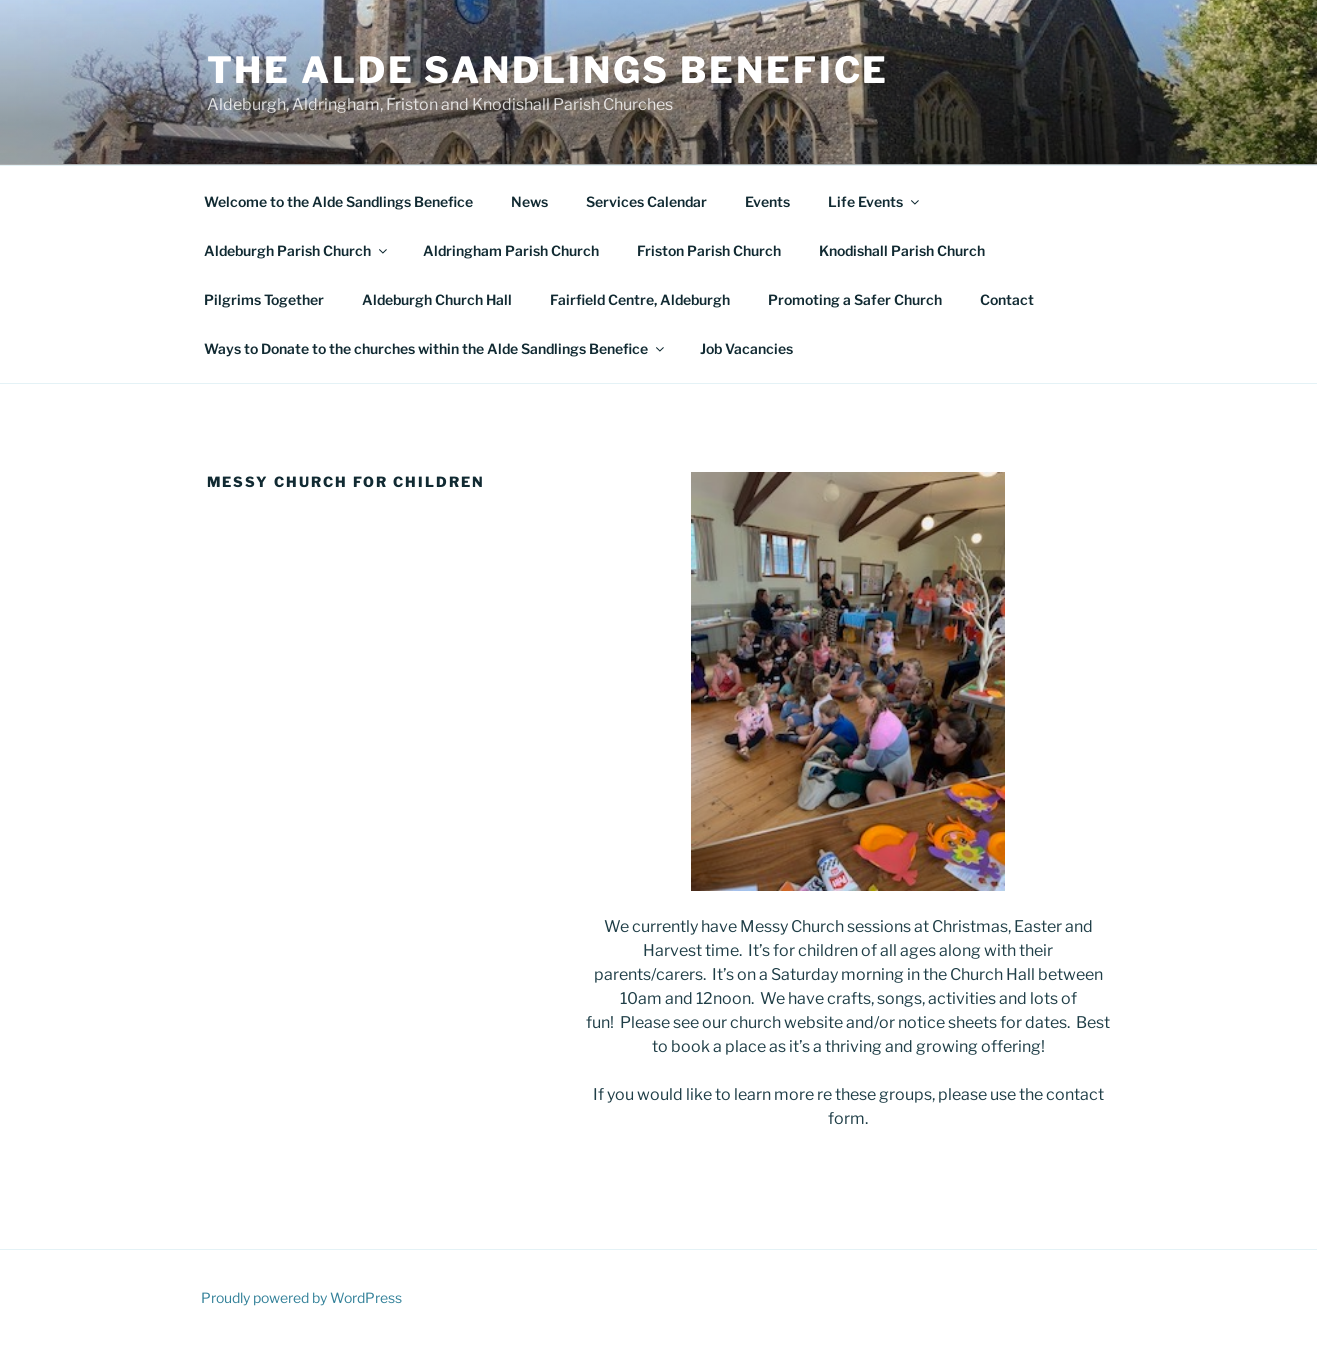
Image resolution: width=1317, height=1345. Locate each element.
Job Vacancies (746, 348)
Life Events (875, 201)
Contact (1007, 299)
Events (767, 201)
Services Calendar (646, 201)
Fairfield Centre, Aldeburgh (640, 299)
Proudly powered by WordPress (301, 1297)
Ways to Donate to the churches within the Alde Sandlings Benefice (435, 348)
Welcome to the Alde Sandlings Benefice (338, 201)
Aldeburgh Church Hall (437, 299)
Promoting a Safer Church (855, 299)
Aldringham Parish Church (511, 250)
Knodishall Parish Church (902, 250)
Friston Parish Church (709, 250)
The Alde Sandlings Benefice (548, 70)
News (529, 201)
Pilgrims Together (264, 299)
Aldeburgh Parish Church (297, 250)
